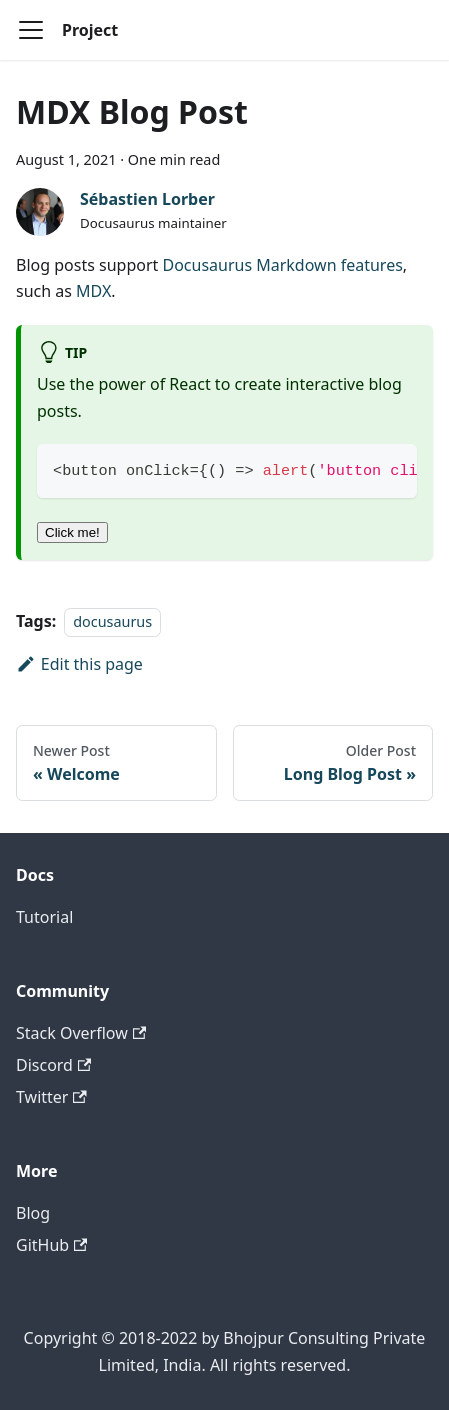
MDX (93, 291)
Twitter (51, 1097)
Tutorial (44, 917)
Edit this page (79, 664)
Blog (33, 1213)
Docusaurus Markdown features (282, 265)
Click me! (72, 532)
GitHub (51, 1245)
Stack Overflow (81, 1033)
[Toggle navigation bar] (31, 30)
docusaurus (112, 621)
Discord (53, 1065)
